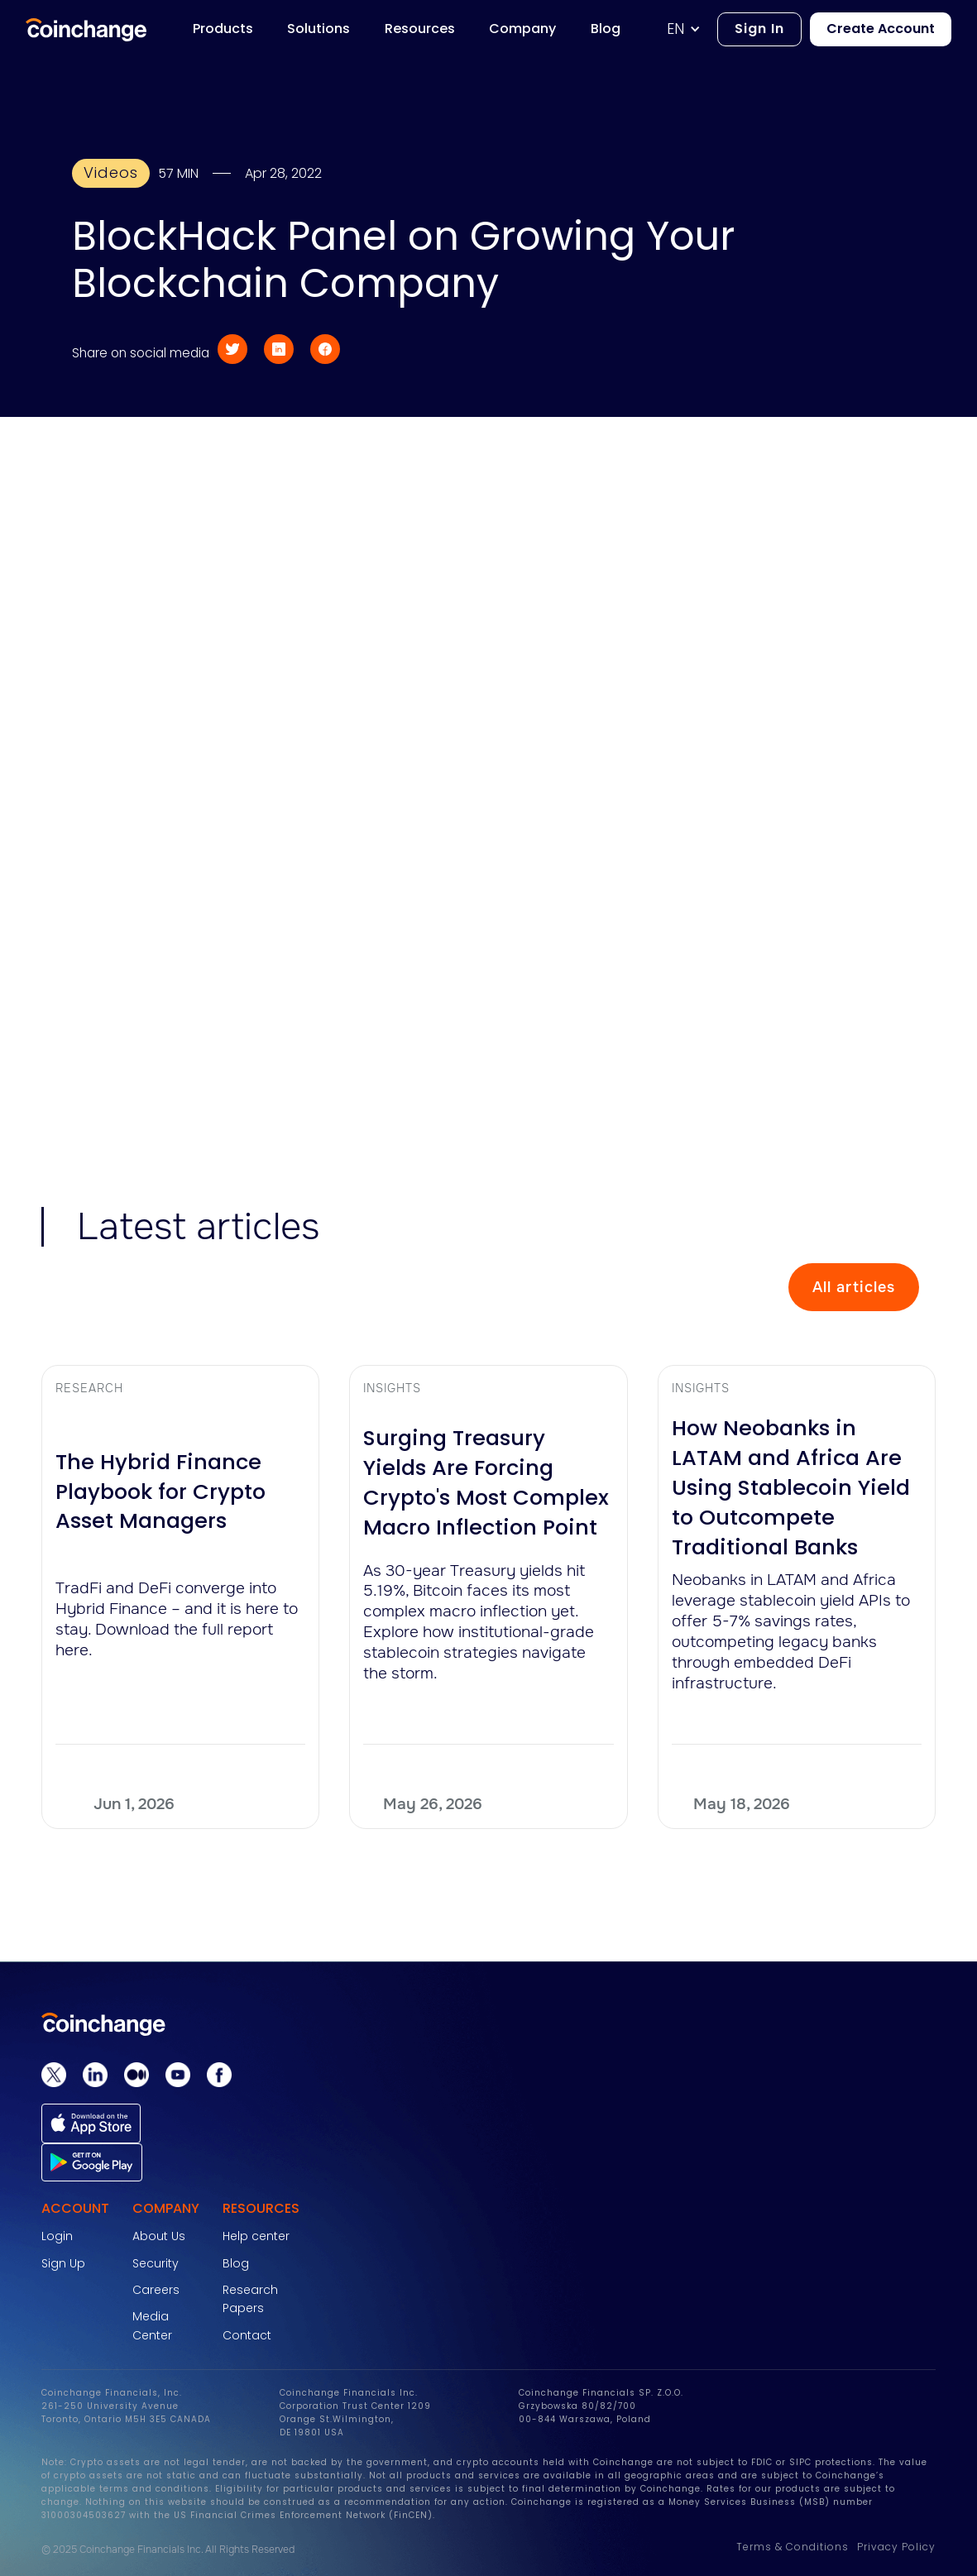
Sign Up (63, 2263)
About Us (158, 2236)
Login (57, 2236)
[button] (692, 29)
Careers (156, 2290)
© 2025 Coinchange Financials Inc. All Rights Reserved (168, 2549)
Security (155, 2263)
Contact (247, 2335)
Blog (236, 2263)
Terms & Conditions (792, 2547)
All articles (853, 1287)
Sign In (759, 28)
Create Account (880, 28)
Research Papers (250, 2299)
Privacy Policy (896, 2547)
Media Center (152, 2325)
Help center (256, 2236)
